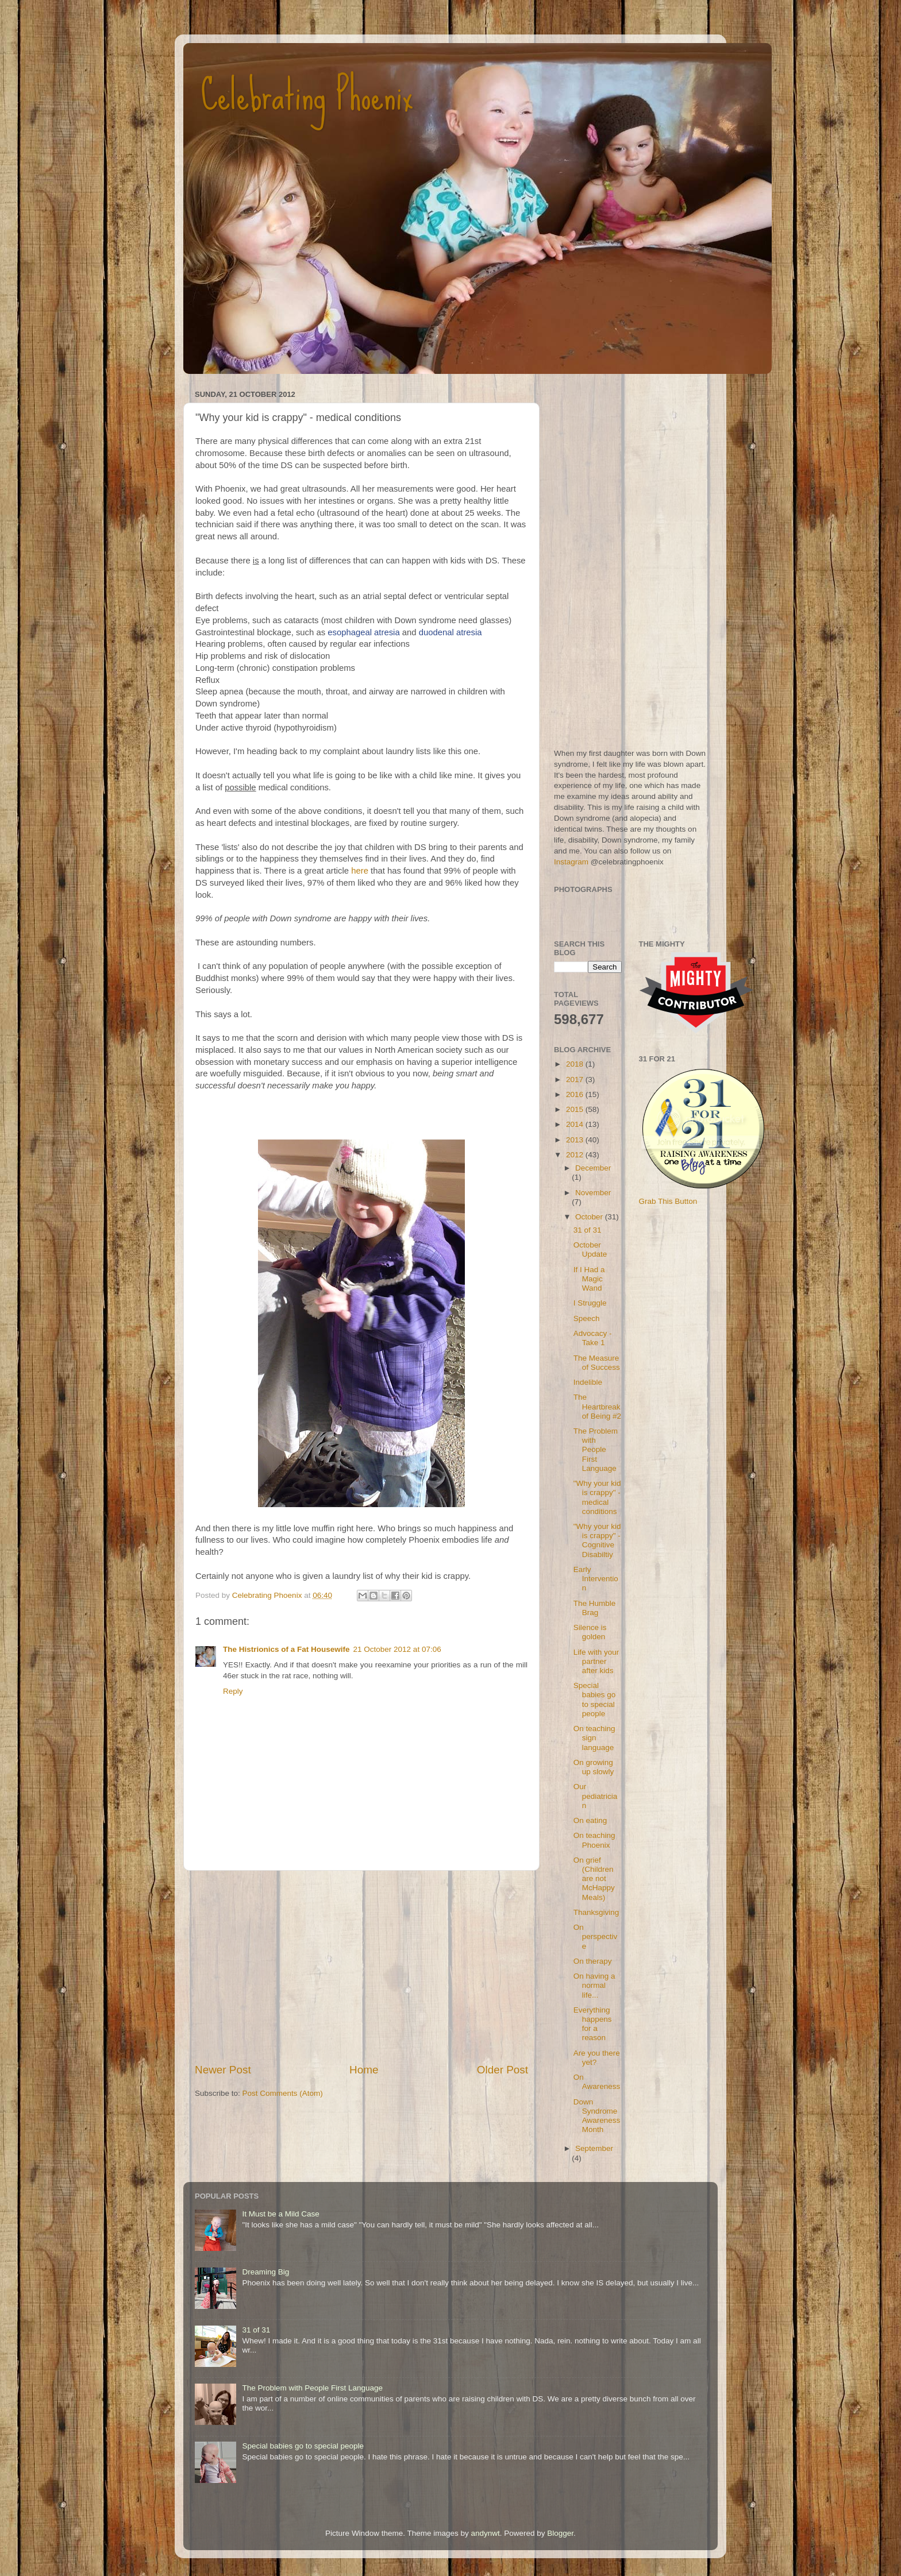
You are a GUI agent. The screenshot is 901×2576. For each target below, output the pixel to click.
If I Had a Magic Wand (589, 1278)
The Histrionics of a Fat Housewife (286, 1649)
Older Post (502, 2070)
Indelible (587, 1382)
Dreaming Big (265, 2272)
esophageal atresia (363, 632)
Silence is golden (590, 1632)
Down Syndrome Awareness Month (597, 2116)
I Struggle (590, 1303)
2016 (576, 1094)
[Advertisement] (361, 1966)
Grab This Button (668, 1201)
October (590, 1216)
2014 (576, 1124)
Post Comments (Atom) (282, 2093)
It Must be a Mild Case (280, 2214)
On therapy (592, 1961)
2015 (576, 1109)
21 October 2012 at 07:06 (397, 1649)
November (593, 1192)
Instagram (571, 862)
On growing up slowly (593, 1767)
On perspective (595, 1936)
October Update (590, 1249)
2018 (576, 1064)
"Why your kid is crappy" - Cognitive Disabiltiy (597, 1540)
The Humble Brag (594, 1608)
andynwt (485, 2533)
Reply (233, 1691)
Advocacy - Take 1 (592, 1338)
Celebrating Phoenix (307, 95)
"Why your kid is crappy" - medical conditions (597, 1497)
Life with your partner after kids (596, 1661)
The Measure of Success (596, 1363)
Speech (586, 1318)
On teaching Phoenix (594, 1840)
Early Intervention (595, 1578)
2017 (576, 1079)
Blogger (560, 2533)
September (594, 2148)
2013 (576, 1140)
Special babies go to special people (594, 1699)
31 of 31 (587, 1230)
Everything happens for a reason (592, 2024)
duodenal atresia (450, 632)
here (359, 870)
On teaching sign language (594, 1737)
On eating (590, 1820)
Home (363, 2070)
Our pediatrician (595, 1795)
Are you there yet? (596, 2058)
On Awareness (597, 2082)
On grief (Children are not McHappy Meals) (594, 1879)
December (593, 1168)
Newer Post (223, 2070)
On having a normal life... (594, 1985)
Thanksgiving (596, 1912)
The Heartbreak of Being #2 (597, 1406)
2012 (576, 1154)
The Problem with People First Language (595, 1450)
